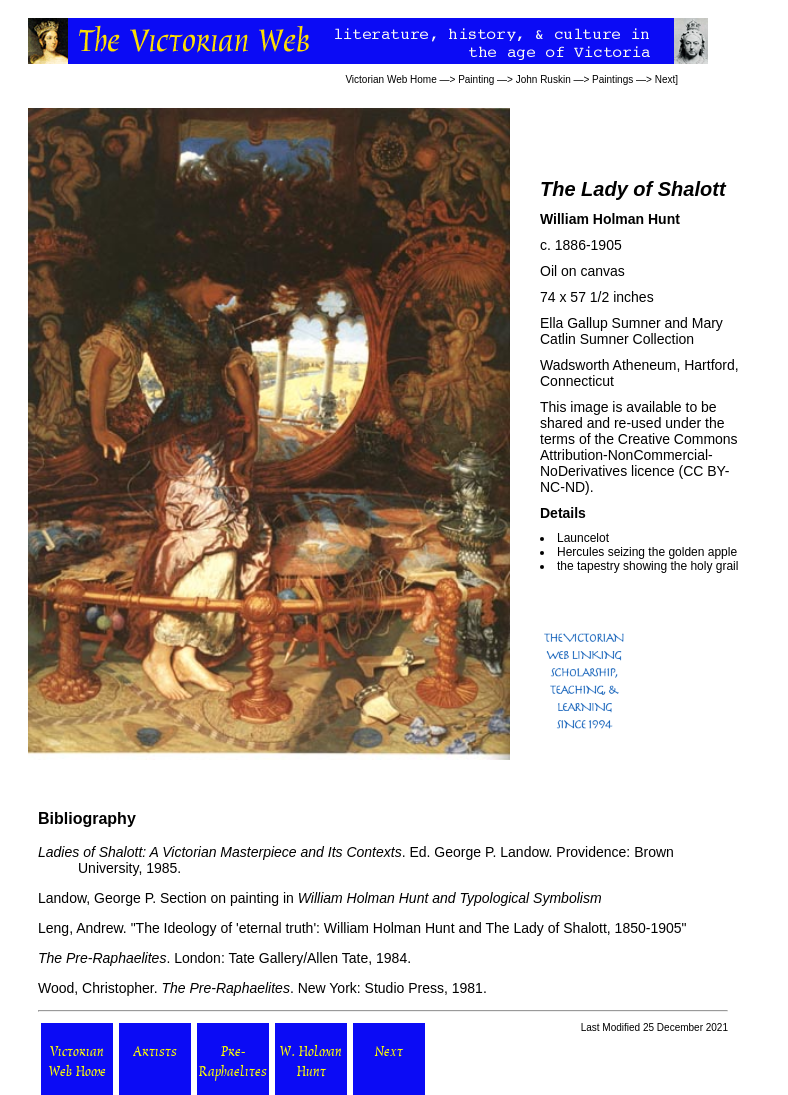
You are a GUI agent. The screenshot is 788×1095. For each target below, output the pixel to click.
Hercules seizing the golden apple (647, 552)
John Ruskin (543, 79)
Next (665, 79)
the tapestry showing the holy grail (647, 566)
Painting (476, 79)
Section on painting (219, 898)
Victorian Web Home (390, 79)
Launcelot (583, 538)
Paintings (612, 79)
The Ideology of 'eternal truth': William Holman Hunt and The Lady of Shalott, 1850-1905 (409, 928)
